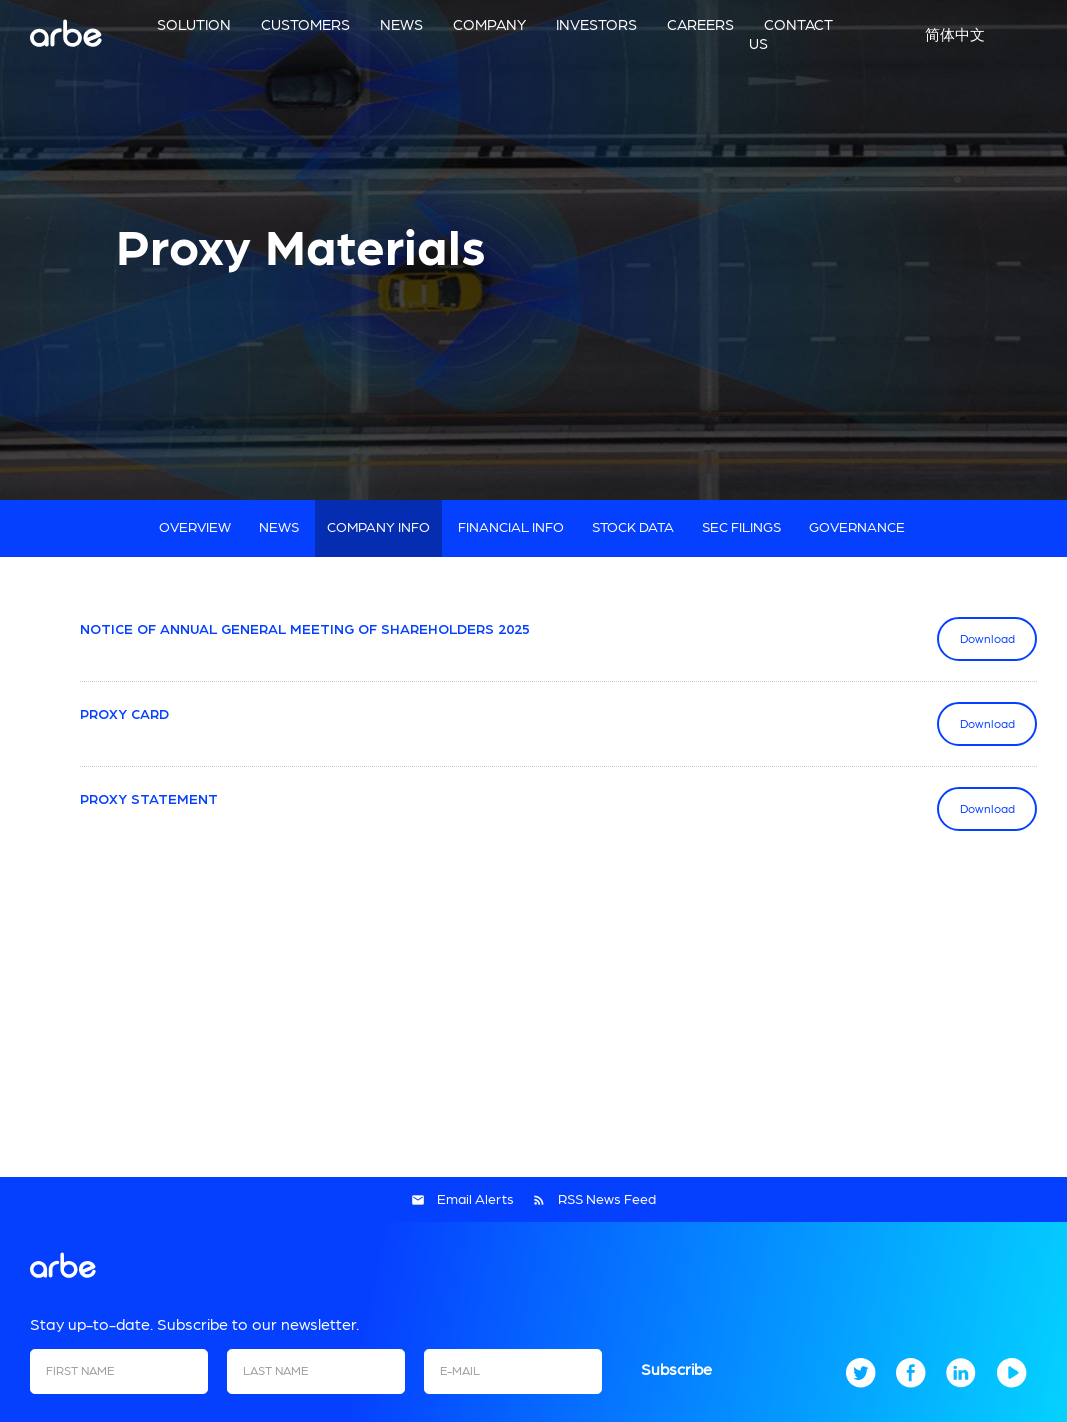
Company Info (378, 528)
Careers (700, 25)
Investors (596, 25)
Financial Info (511, 528)
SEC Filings (741, 528)
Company (489, 25)
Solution (194, 25)
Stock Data (633, 528)
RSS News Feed (607, 1200)
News (401, 25)
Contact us (791, 35)
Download (999, 638)
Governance (857, 528)
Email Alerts (475, 1200)
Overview (195, 528)
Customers (305, 25)
